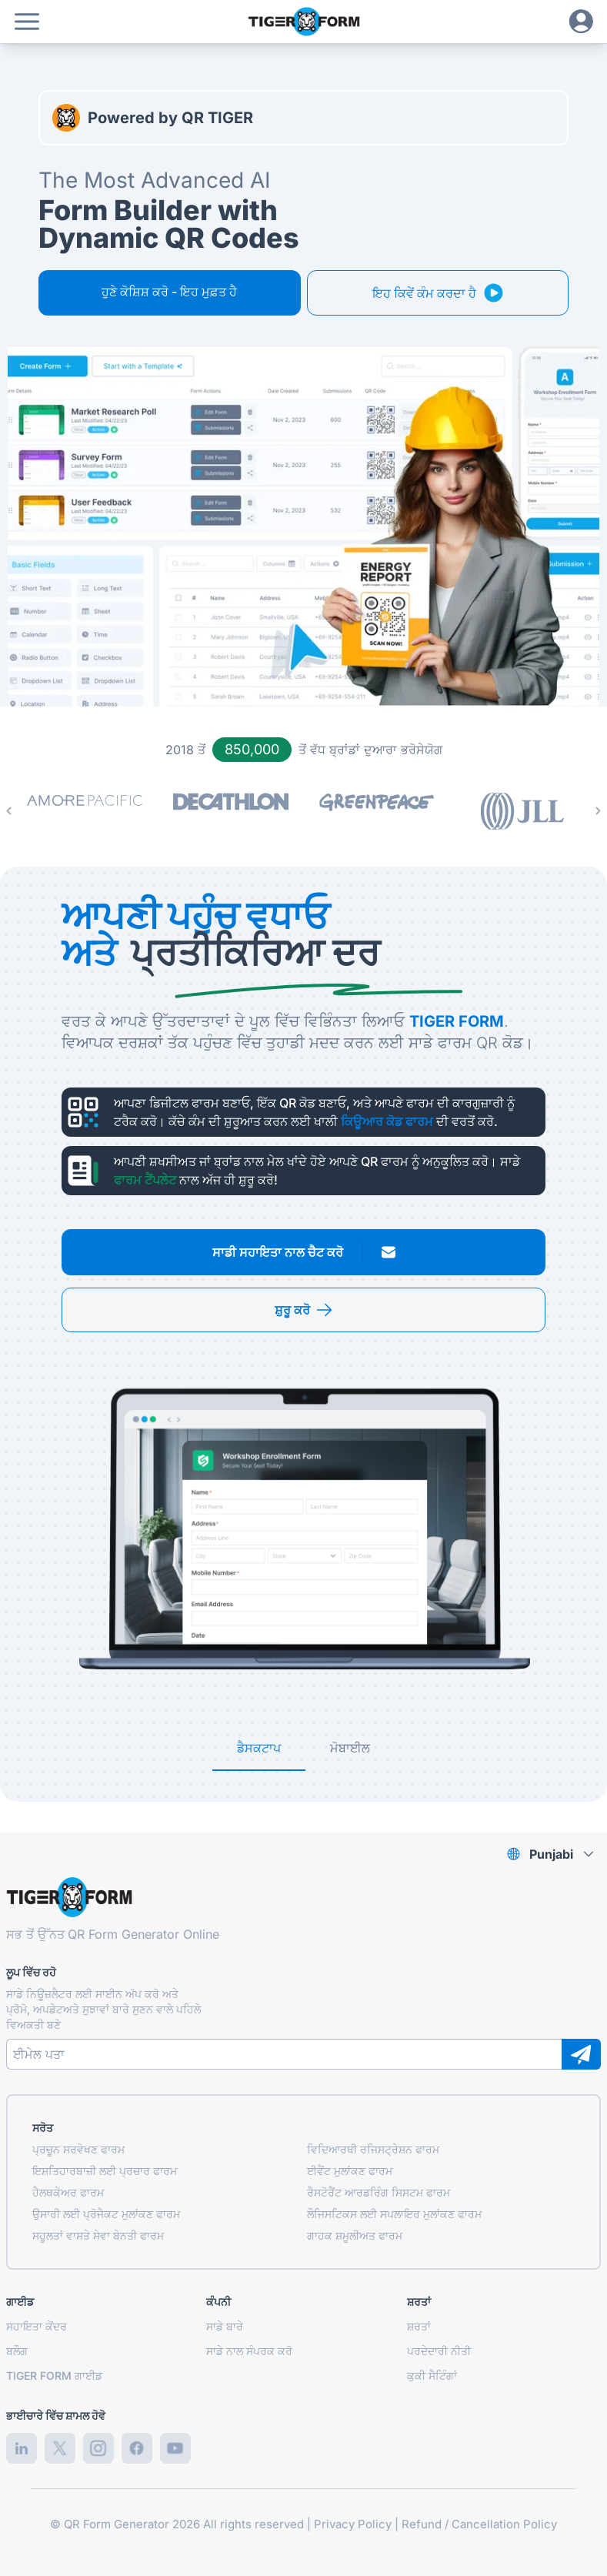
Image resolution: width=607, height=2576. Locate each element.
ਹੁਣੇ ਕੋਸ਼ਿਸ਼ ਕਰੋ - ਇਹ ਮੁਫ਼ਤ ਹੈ (169, 291)
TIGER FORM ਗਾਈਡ (54, 2375)
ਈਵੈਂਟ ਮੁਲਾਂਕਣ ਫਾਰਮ (349, 2170)
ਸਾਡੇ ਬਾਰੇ (224, 2326)
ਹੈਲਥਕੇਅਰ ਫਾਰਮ (68, 2192)
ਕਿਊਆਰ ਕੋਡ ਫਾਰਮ (387, 1121)
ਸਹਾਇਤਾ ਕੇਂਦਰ (36, 2326)
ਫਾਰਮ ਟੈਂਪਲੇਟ (145, 1180)
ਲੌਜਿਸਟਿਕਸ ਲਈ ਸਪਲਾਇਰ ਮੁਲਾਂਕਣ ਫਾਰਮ (394, 2213)
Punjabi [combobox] (551, 1854)
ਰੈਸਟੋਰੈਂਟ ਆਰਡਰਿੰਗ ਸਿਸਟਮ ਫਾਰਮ (378, 2192)
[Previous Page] (9, 811)
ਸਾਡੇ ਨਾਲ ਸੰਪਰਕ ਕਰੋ (249, 2350)
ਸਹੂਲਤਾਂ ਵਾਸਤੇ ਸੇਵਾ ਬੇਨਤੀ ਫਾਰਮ (98, 2235)
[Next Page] (598, 811)
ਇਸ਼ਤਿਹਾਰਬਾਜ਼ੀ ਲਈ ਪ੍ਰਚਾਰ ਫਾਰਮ (104, 2170)
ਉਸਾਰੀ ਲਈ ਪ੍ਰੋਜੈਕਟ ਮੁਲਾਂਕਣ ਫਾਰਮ (106, 2213)
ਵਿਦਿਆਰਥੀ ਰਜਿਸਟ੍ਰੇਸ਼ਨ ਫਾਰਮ (373, 2149)
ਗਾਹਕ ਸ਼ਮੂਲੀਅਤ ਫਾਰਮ (354, 2235)
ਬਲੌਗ (17, 2350)
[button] (27, 21)
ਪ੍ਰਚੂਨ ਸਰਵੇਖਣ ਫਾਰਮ (78, 2149)
